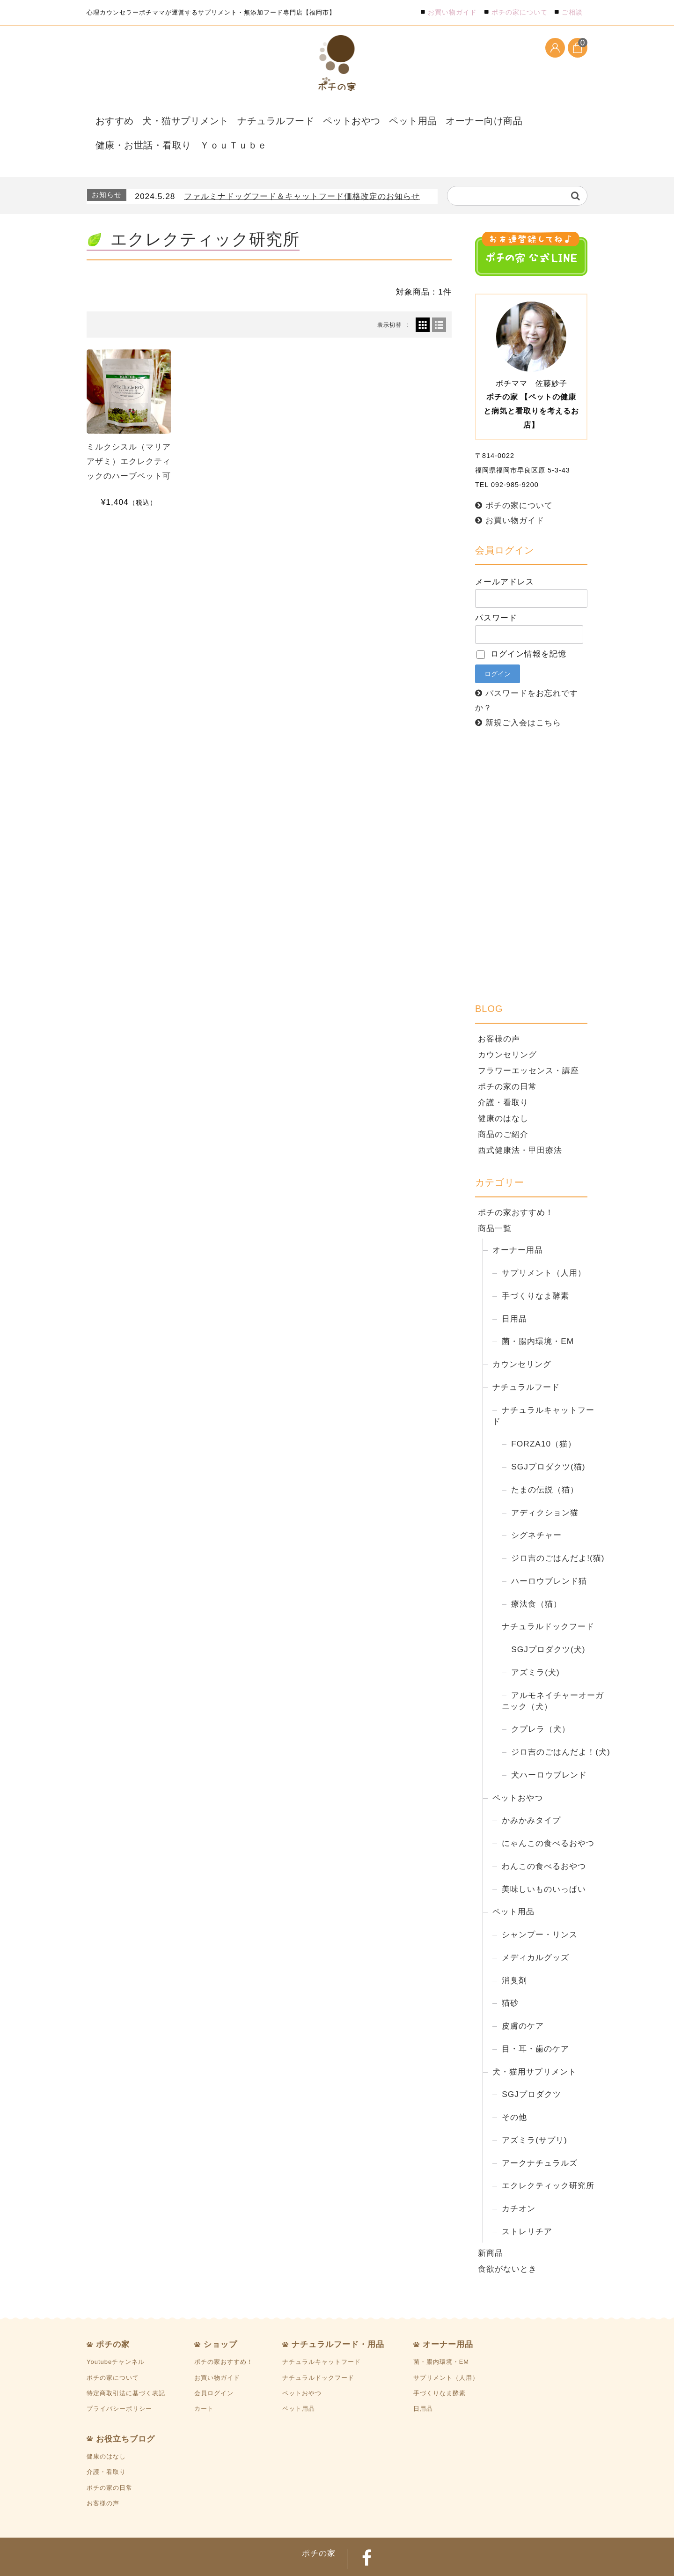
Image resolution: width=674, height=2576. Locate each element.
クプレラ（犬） (540, 1701)
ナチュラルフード (244, 116)
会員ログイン (214, 2365)
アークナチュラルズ (540, 2135)
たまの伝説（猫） (545, 1461)
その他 (514, 2089)
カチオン (518, 2180)
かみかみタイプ (531, 1792)
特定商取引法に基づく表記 (126, 2365)
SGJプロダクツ (531, 2066)
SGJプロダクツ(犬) (548, 1621)
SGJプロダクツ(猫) (548, 1439)
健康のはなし (503, 1090)
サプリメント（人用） (544, 1245)
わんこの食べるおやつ (544, 1838)
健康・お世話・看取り (502, 116)
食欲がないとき (507, 2241)
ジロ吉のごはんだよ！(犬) (560, 1724)
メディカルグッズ (535, 1929)
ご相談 (572, 12)
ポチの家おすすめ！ (516, 1184)
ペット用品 (363, 116)
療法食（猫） (536, 1575)
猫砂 (510, 1975)
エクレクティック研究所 (548, 2158)
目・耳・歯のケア (535, 2020)
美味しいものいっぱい (544, 1861)
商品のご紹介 (503, 1106)
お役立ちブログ (125, 2410)
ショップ (220, 2316)
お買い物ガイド (452, 12)
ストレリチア (527, 2203)
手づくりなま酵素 (535, 1267)
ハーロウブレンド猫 (549, 1552)
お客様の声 (499, 1010)
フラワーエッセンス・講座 (528, 1042)
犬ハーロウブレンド (549, 1746)
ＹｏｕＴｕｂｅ (119, 125)
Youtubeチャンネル (116, 2334)
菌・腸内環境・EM (538, 1313)
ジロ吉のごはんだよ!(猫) (557, 1530)
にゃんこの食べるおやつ (548, 1815)
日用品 (514, 1290)
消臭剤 (514, 1952)
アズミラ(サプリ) (534, 2112)
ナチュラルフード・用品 (338, 2316)
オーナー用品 (517, 1222)
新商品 (490, 2225)
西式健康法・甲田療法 (520, 1122)
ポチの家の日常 (507, 1058)
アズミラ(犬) (535, 1644)
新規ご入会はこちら (523, 695)
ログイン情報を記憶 (521, 626)
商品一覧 (495, 1200)
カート (204, 2380)
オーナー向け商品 (424, 116)
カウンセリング (507, 1026)
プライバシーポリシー (119, 2380)
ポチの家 (113, 2316)
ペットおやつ (308, 116)
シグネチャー (536, 1507)
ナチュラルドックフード (548, 1598)
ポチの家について (519, 12)
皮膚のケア (523, 1998)
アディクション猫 (545, 1484)
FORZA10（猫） (543, 1416)
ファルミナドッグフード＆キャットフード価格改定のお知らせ (302, 168)
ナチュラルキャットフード (543, 1387)
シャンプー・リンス (540, 1907)
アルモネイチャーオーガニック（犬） (553, 1672)
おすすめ (109, 116)
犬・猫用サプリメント (534, 2043)
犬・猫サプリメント (170, 116)
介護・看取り (503, 1074)
